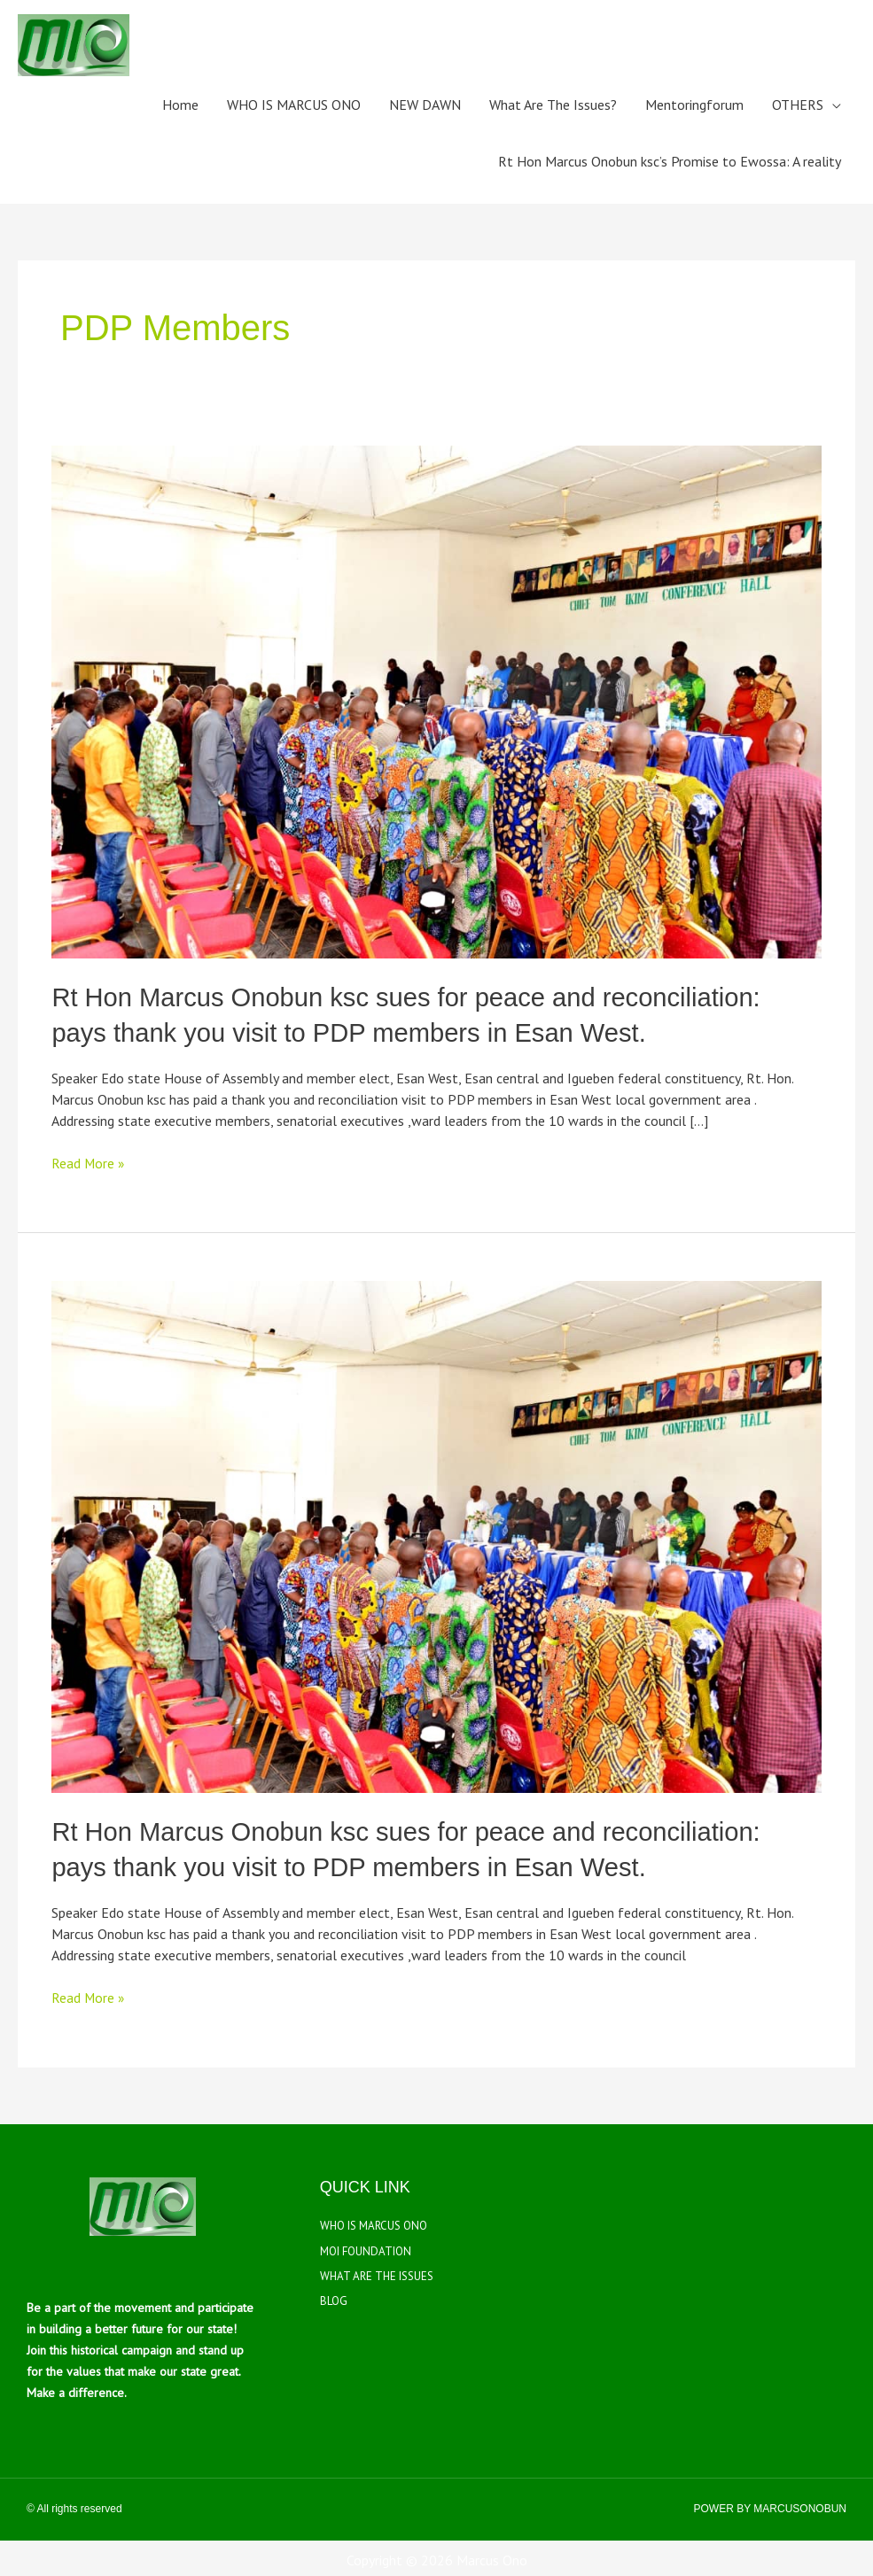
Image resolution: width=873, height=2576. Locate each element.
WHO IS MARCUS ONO (294, 104)
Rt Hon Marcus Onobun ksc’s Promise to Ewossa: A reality (669, 161)
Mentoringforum (694, 104)
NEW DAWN (425, 104)
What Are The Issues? (553, 104)
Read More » (88, 1160)
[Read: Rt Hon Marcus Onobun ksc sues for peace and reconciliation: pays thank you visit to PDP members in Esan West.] (436, 700)
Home (180, 104)
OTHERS (797, 104)
